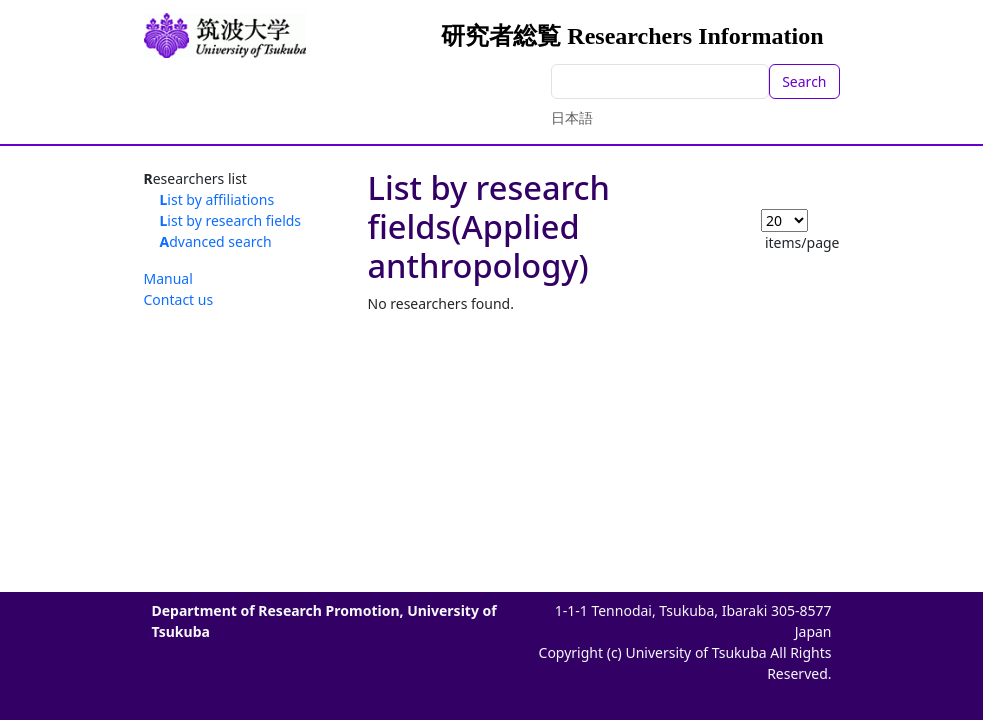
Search (804, 81)
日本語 (572, 117)
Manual (168, 278)
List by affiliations (217, 199)
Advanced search (216, 241)
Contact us (179, 299)
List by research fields (231, 220)
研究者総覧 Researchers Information (632, 36)
